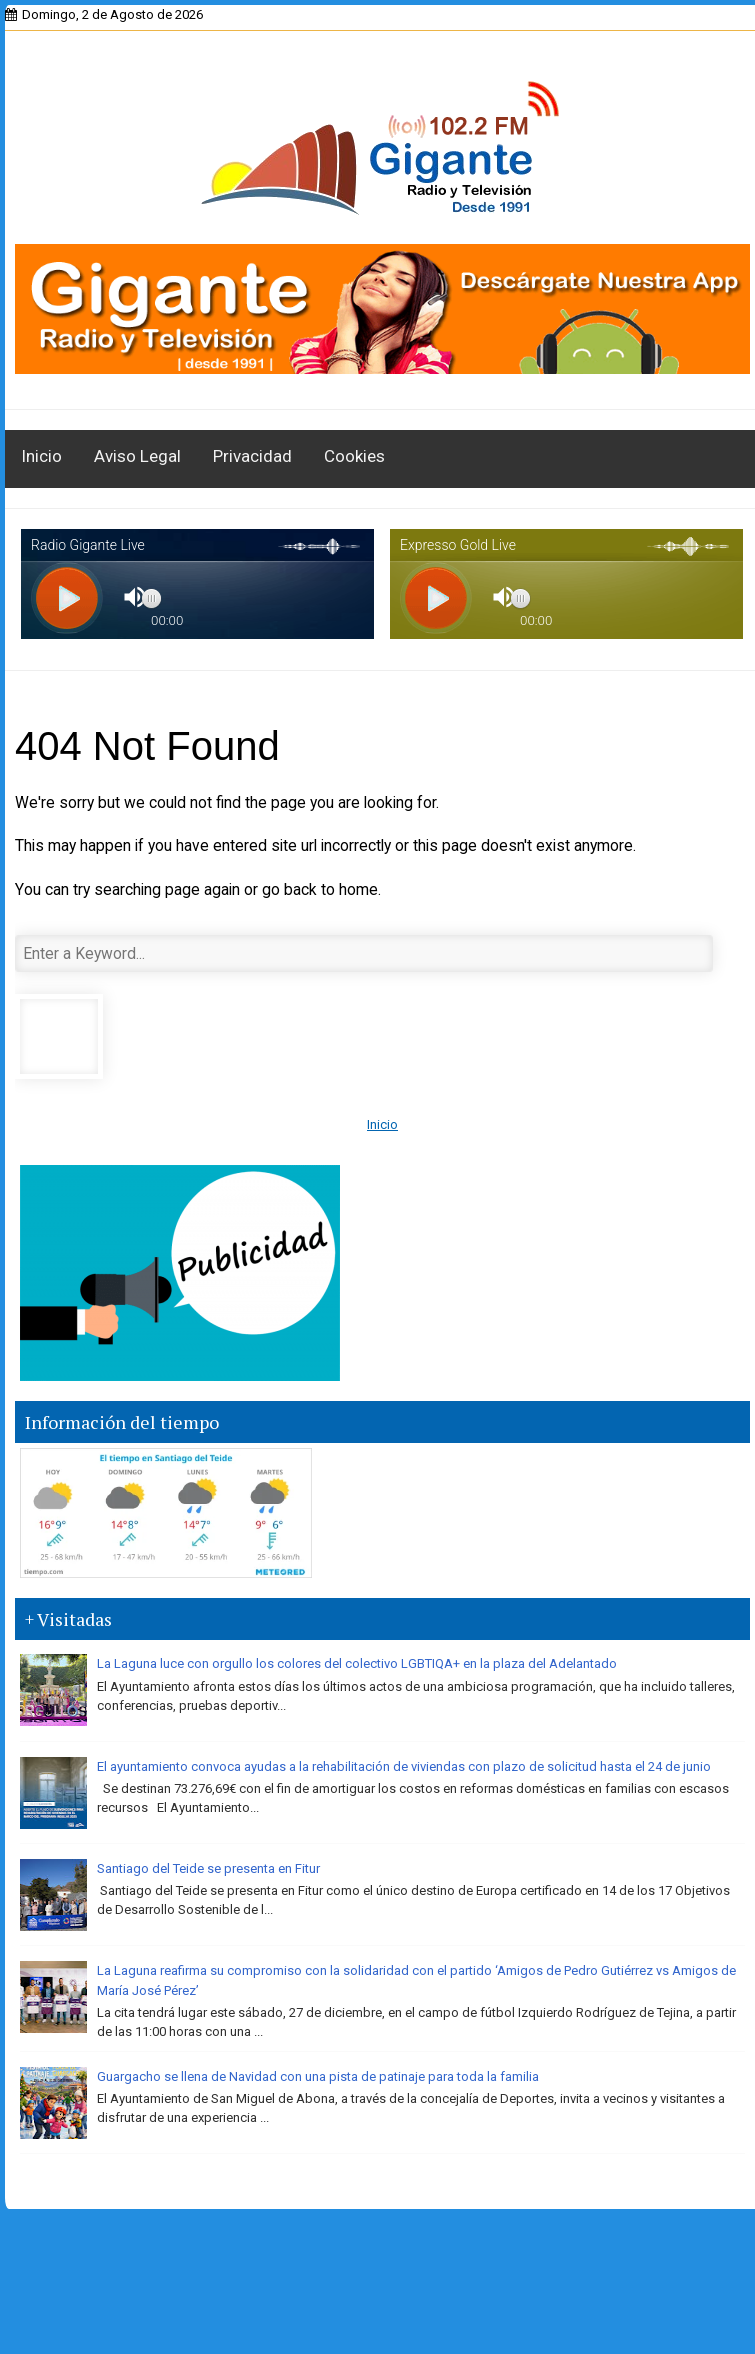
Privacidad (252, 456)
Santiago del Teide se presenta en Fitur (208, 1868)
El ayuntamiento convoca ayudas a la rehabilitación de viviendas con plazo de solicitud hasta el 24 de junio (404, 1766)
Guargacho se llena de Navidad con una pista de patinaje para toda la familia (318, 2076)
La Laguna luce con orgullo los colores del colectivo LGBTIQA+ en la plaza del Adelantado (357, 1663)
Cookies (354, 456)
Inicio (41, 456)
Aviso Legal (137, 456)
